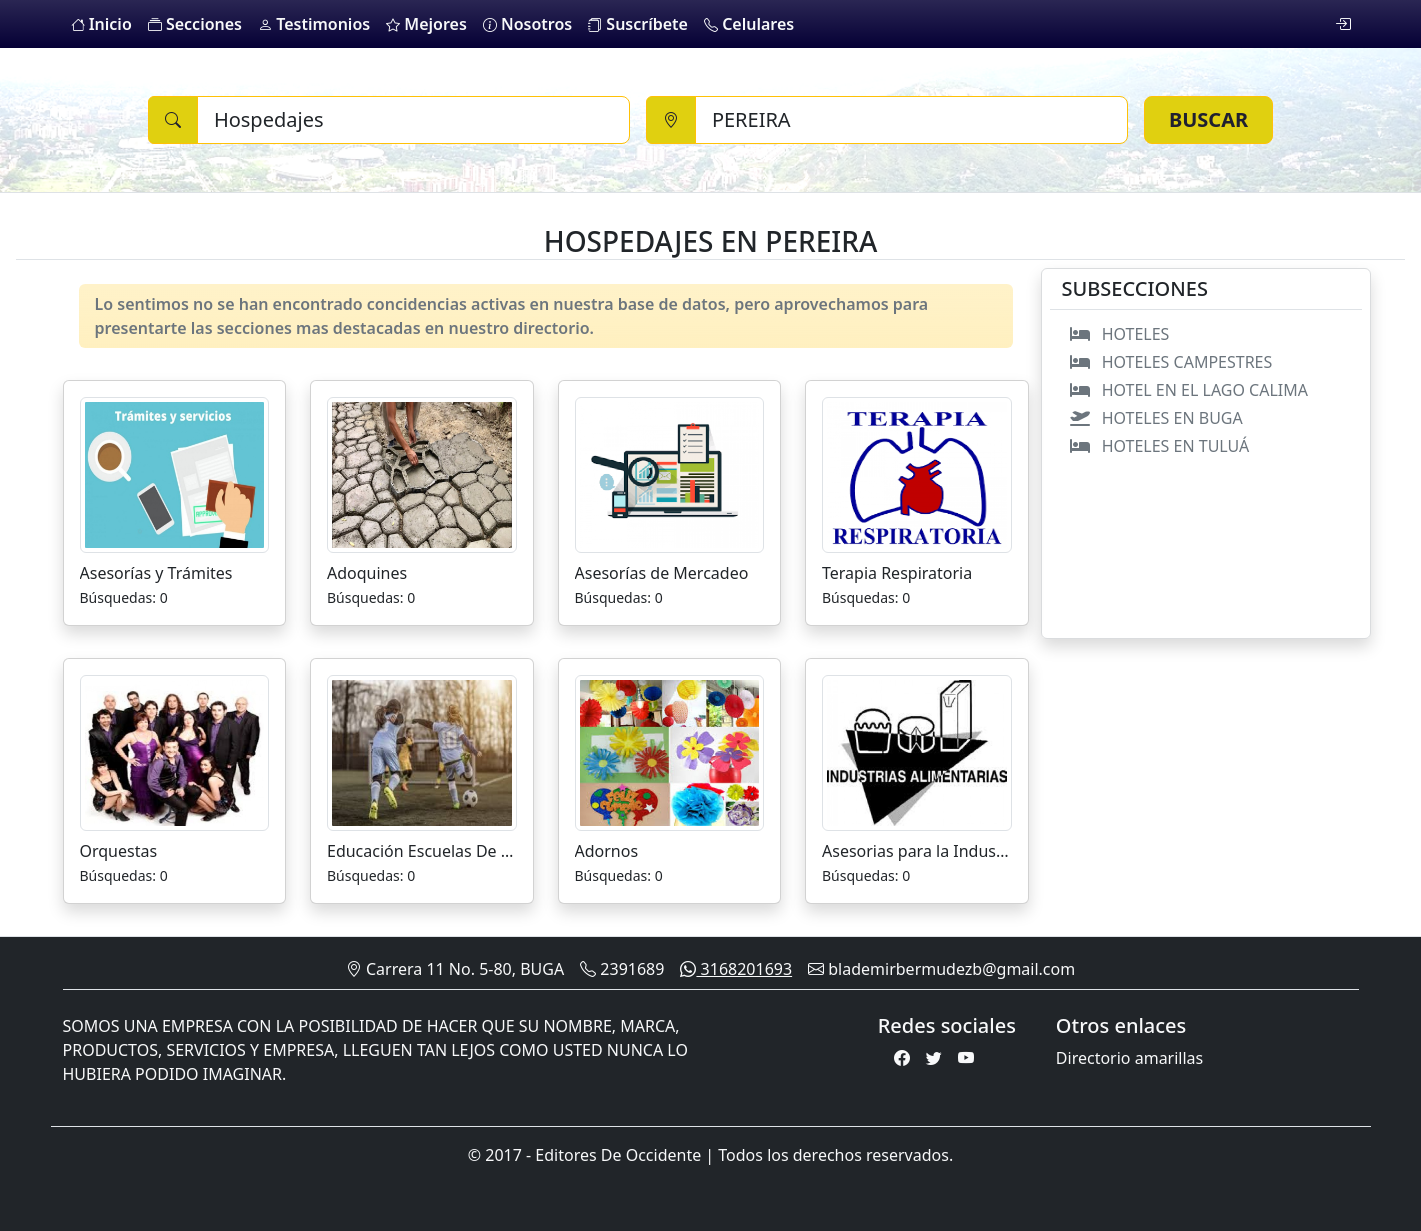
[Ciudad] (911, 120)
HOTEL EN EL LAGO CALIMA (1185, 390)
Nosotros (527, 24)
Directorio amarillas (1129, 1058)
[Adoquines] (422, 473)
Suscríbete (638, 24)
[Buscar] (413, 120)
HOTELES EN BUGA (1152, 418)
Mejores (426, 24)
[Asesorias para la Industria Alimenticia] (917, 751)
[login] (1343, 24)
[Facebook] (902, 1058)
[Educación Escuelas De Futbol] (422, 751)
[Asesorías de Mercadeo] (670, 473)
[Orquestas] (175, 751)
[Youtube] (966, 1058)
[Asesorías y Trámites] (175, 473)
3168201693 (736, 969)
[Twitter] (934, 1058)
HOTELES (1116, 334)
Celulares (749, 24)
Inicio (101, 24)
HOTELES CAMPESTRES (1167, 362)
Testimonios (314, 24)
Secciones (195, 24)
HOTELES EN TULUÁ (1156, 446)
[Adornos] (670, 751)
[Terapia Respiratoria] (917, 473)
